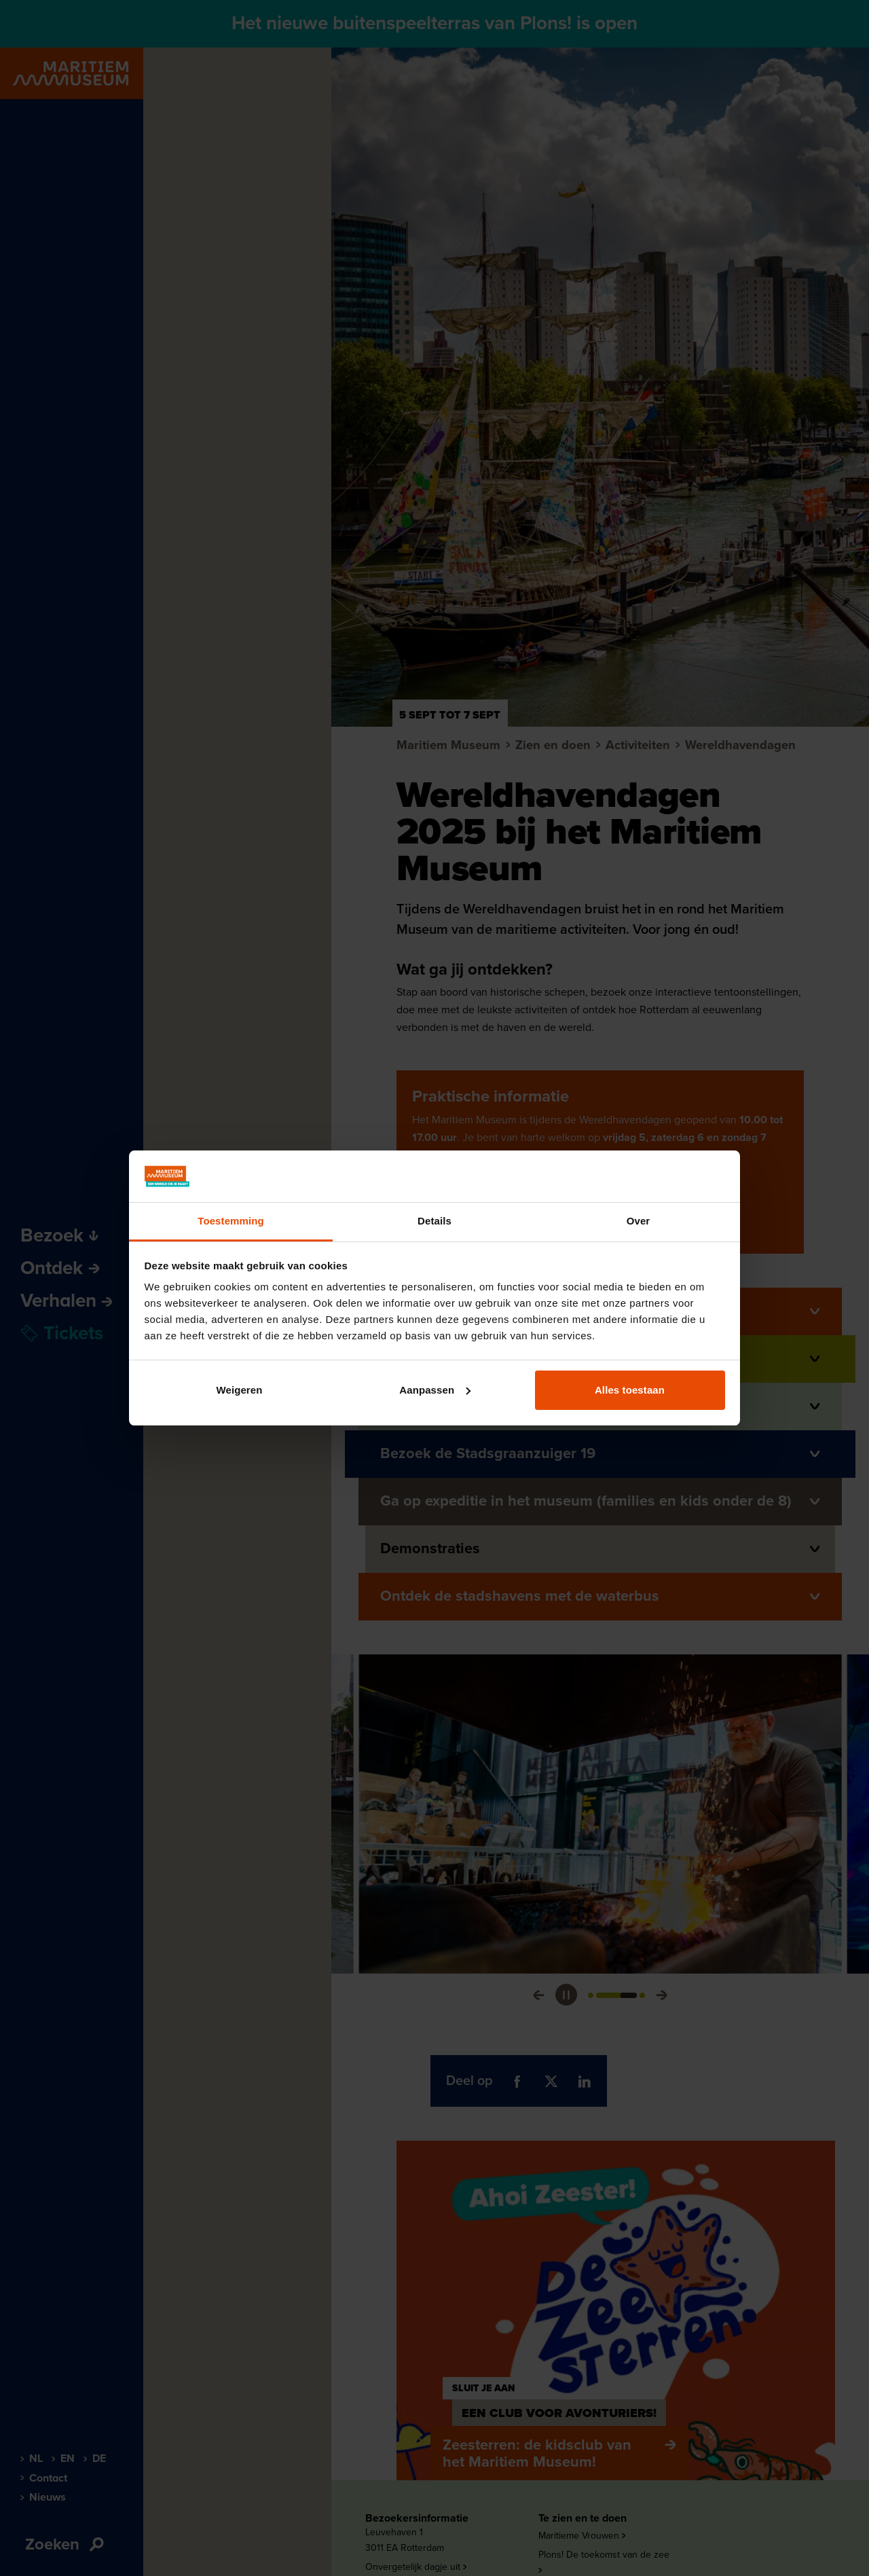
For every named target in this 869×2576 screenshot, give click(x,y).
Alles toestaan (630, 1390)
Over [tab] (638, 1221)
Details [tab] (434, 1221)
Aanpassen (434, 1390)
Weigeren (239, 1390)
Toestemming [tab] (231, 1221)
